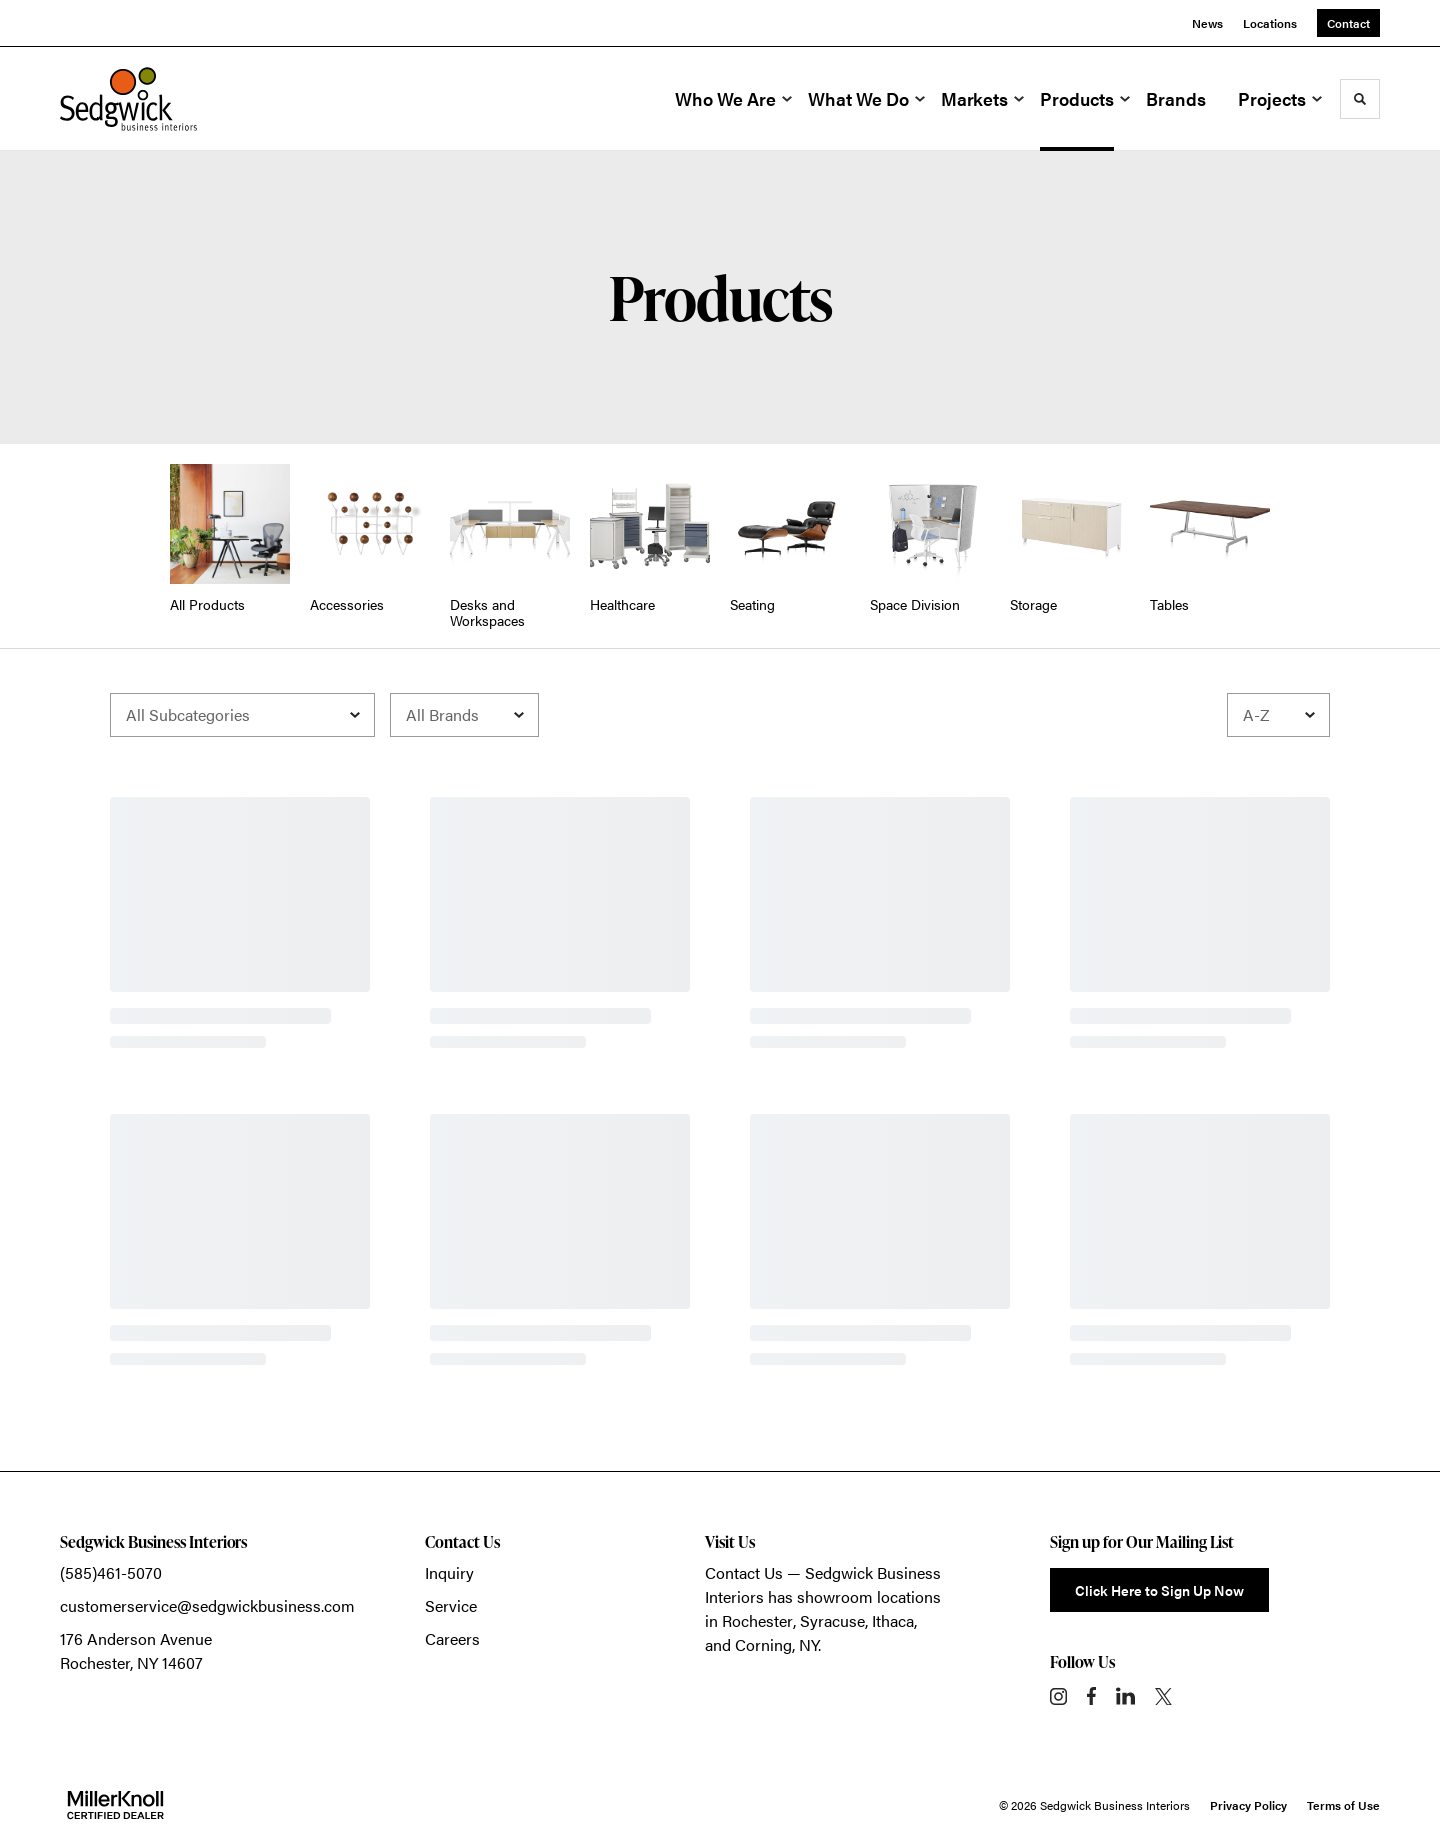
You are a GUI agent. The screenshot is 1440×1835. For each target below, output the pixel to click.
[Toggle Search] (1360, 99)
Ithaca (893, 1620)
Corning (763, 1644)
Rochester (757, 1620)
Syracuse (832, 1620)
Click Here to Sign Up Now (1159, 1590)
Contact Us (744, 1572)
